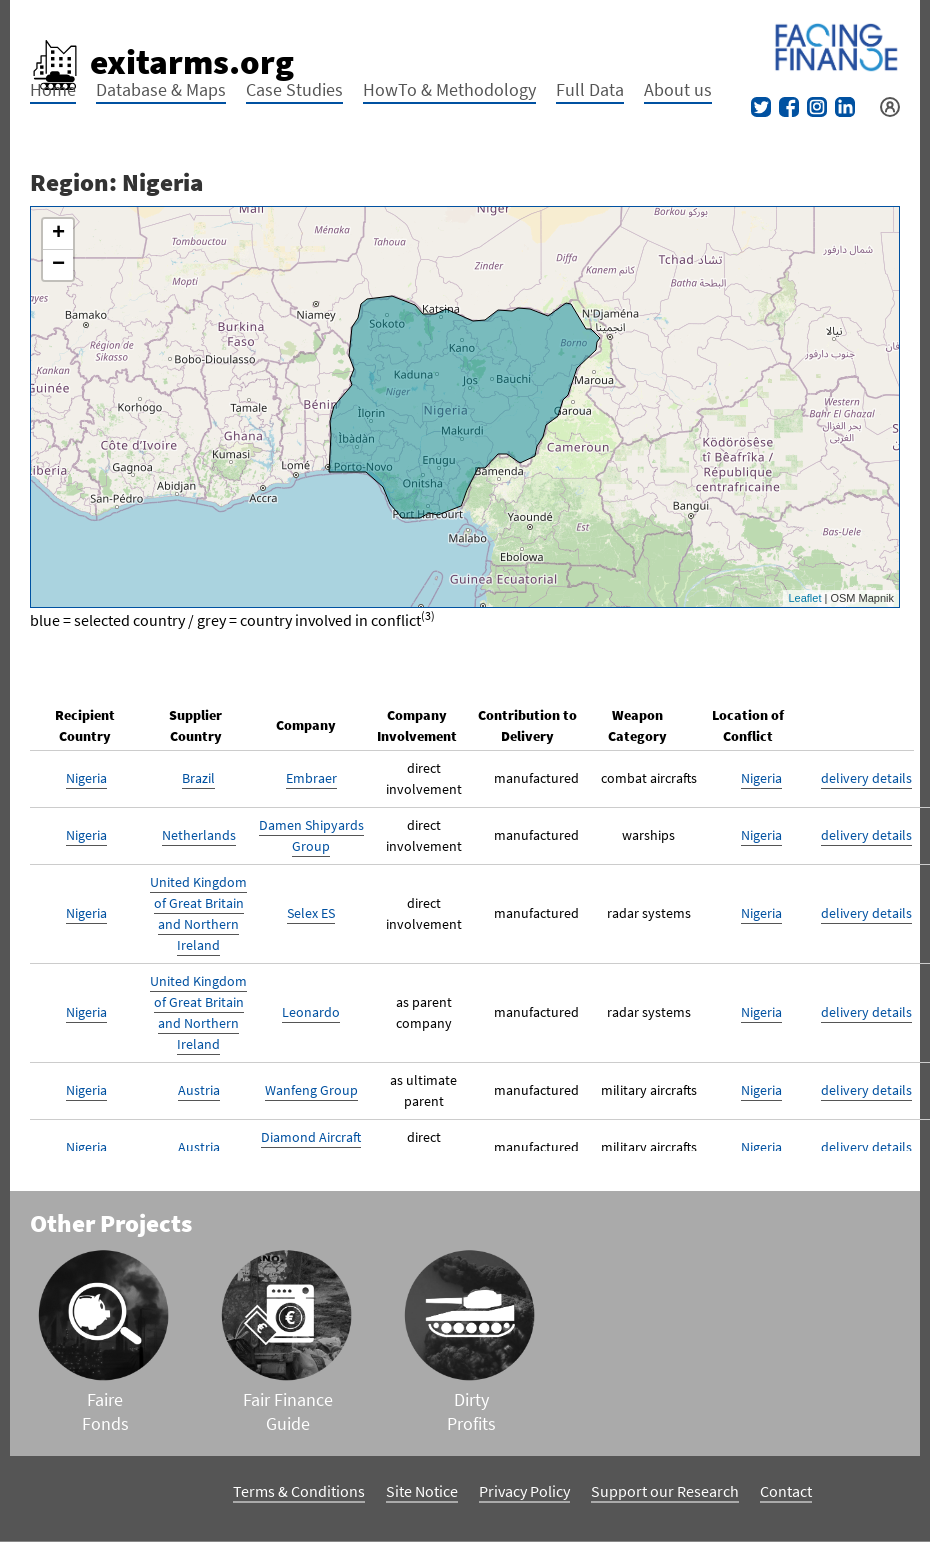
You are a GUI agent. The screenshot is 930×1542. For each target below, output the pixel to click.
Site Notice (422, 1491)
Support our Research (665, 1491)
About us (678, 89)
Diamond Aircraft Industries (311, 1147)
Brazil (198, 778)
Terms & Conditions (299, 1491)
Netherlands (199, 835)
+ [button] (58, 234)
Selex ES (311, 913)
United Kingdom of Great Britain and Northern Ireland (198, 913)
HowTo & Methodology (449, 89)
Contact (786, 1491)
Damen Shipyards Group (311, 835)
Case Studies (294, 89)
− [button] (58, 265)
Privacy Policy (524, 1491)
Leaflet (804, 598)
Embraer (311, 778)
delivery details (866, 778)
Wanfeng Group (311, 1090)
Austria (199, 1090)
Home (53, 89)
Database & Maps (161, 89)
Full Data (590, 89)
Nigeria (86, 778)
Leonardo (311, 1012)
